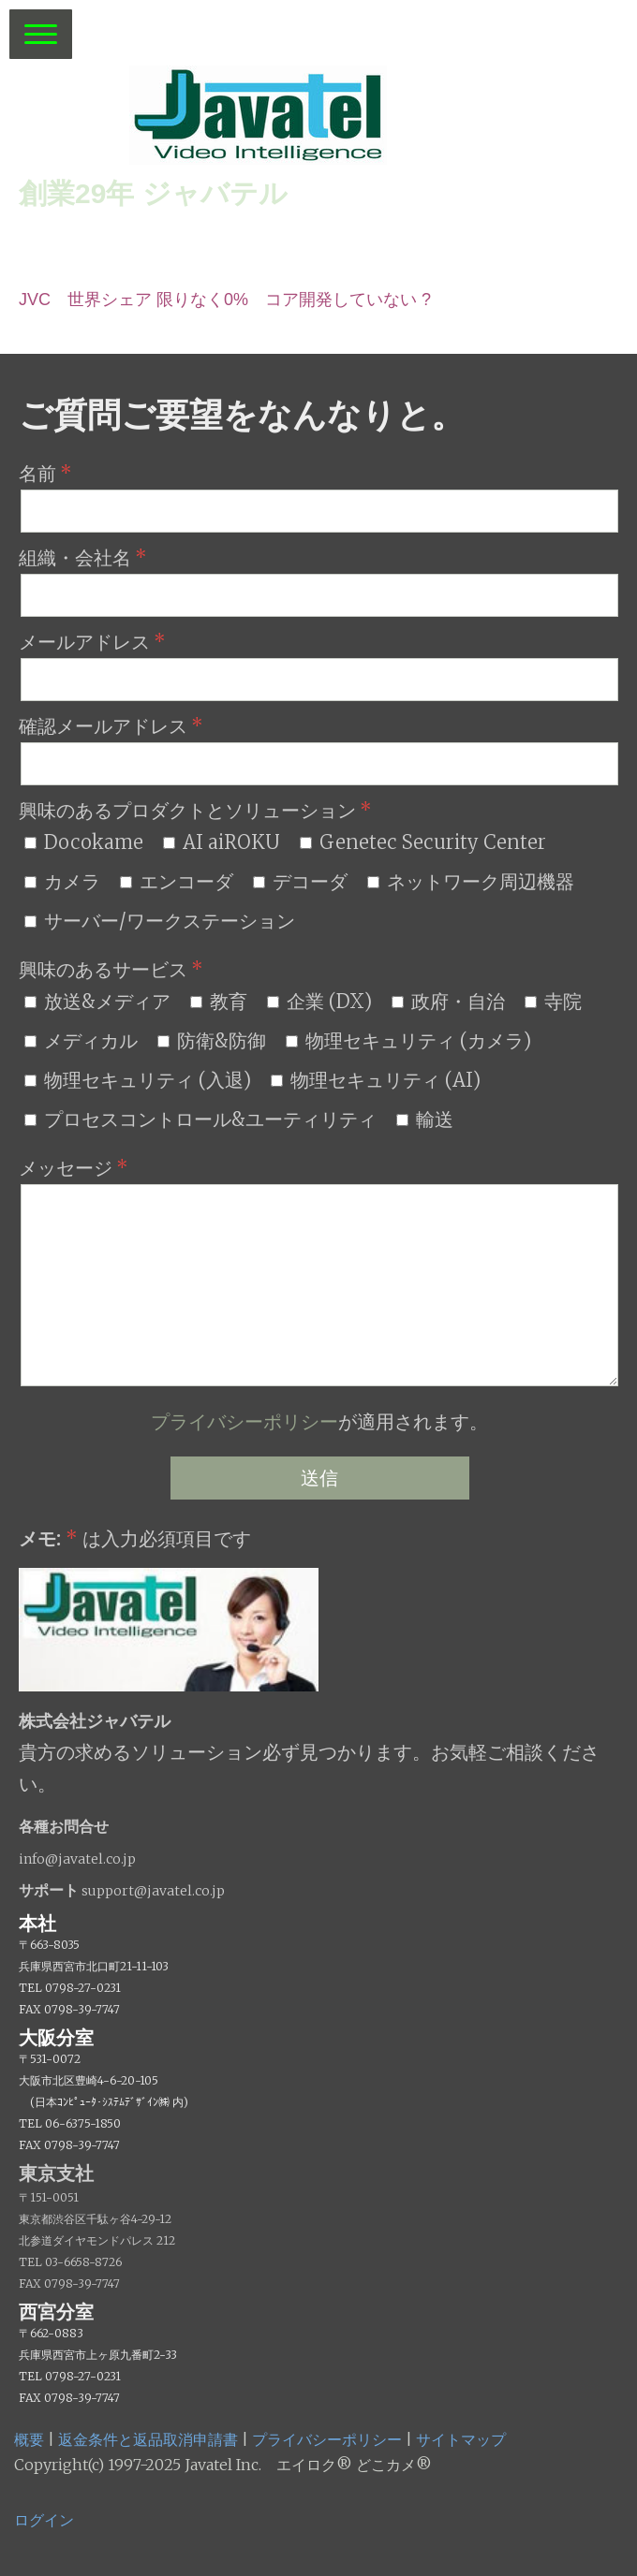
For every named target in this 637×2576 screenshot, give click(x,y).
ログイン (44, 2519)
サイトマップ (461, 2439)
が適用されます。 (319, 1421)
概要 (29, 2439)
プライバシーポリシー (244, 1421)
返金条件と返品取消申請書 (148, 2439)
